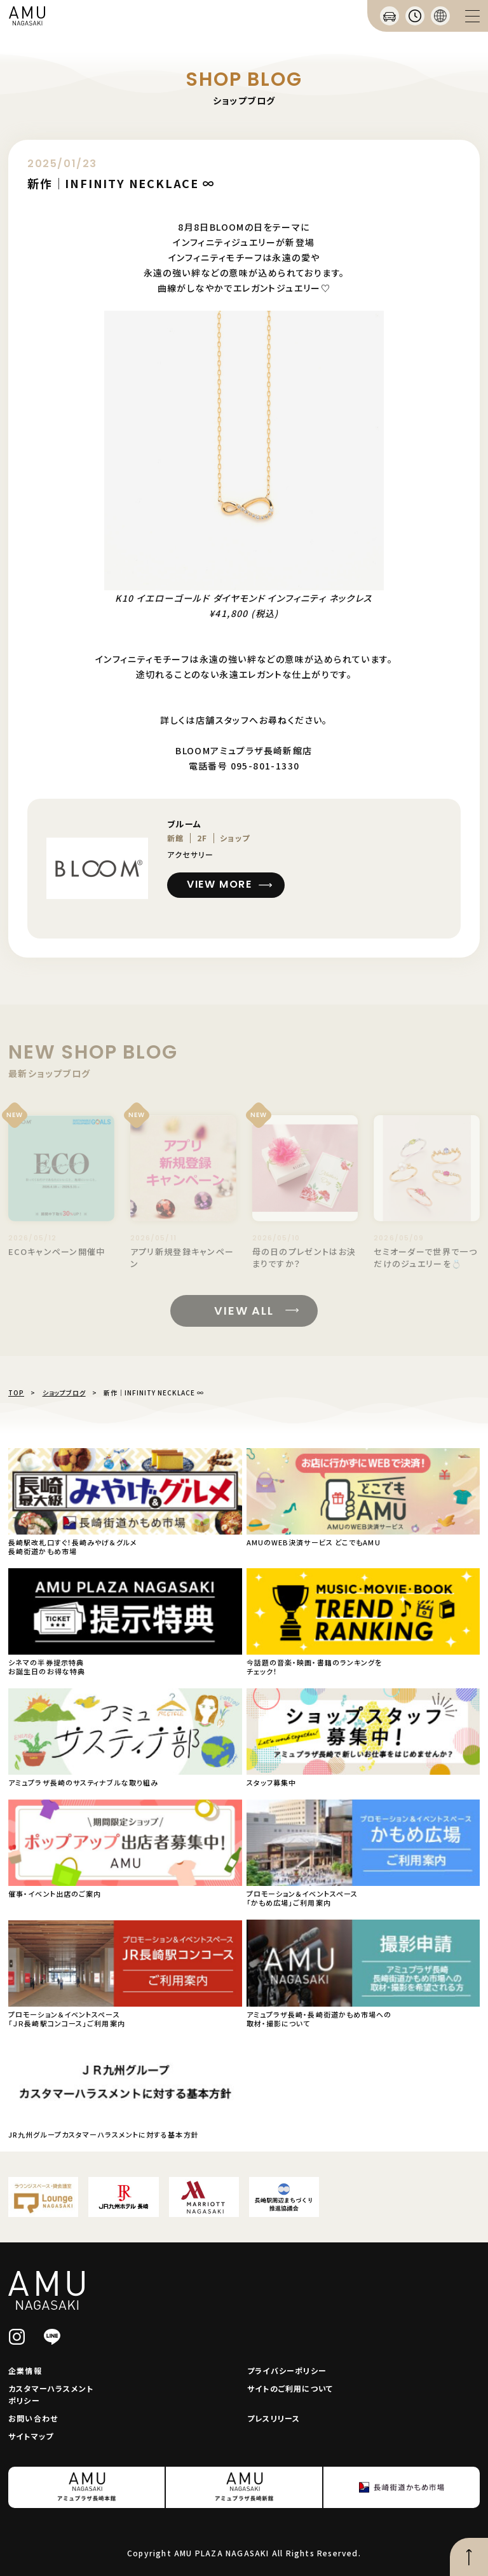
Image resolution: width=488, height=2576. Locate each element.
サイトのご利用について (290, 2388)
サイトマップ (30, 2435)
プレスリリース (273, 2418)
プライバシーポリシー (287, 2370)
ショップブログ (64, 1392)
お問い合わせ (33, 2418)
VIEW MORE (219, 884)
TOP (16, 1392)
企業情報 (25, 2370)
